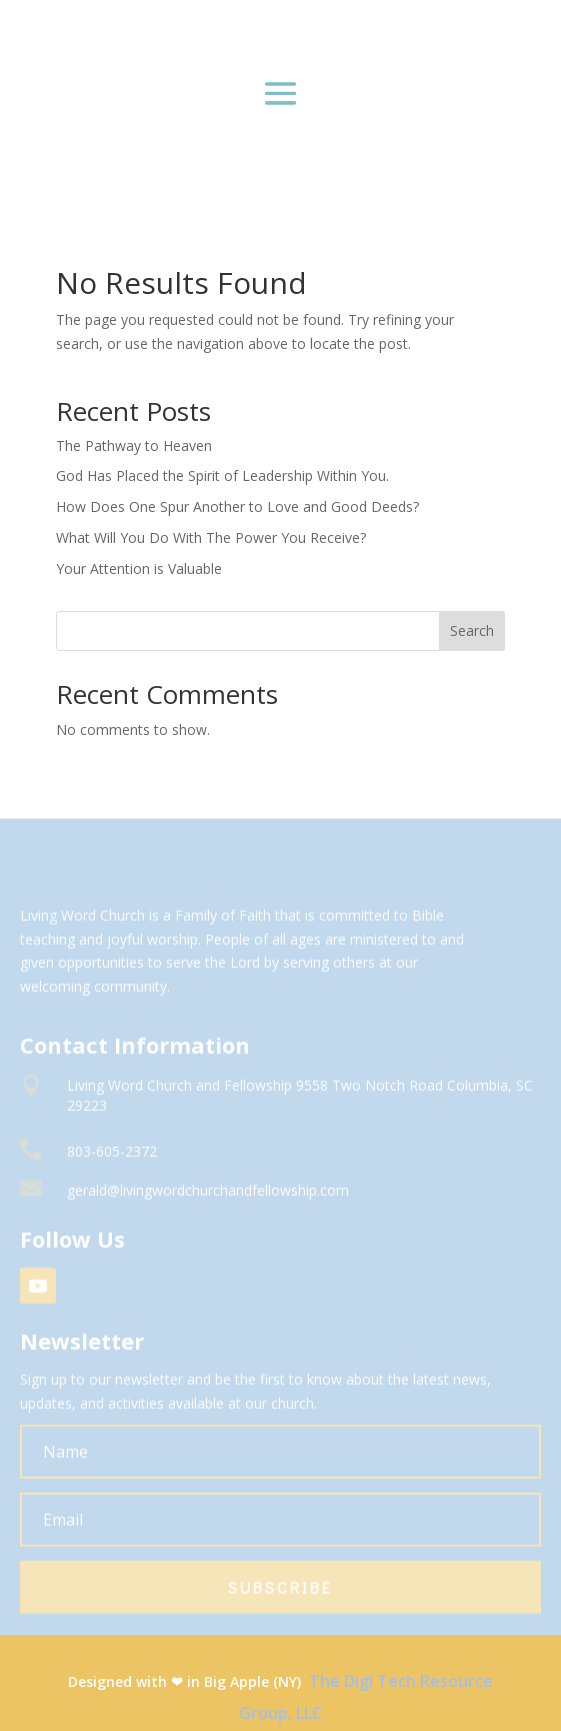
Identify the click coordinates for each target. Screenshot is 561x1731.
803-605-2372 (112, 1159)
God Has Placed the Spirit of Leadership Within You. (222, 475)
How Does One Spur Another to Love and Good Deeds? (237, 506)
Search (472, 630)
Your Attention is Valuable (139, 568)
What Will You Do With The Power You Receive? (211, 537)
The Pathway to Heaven (134, 445)
